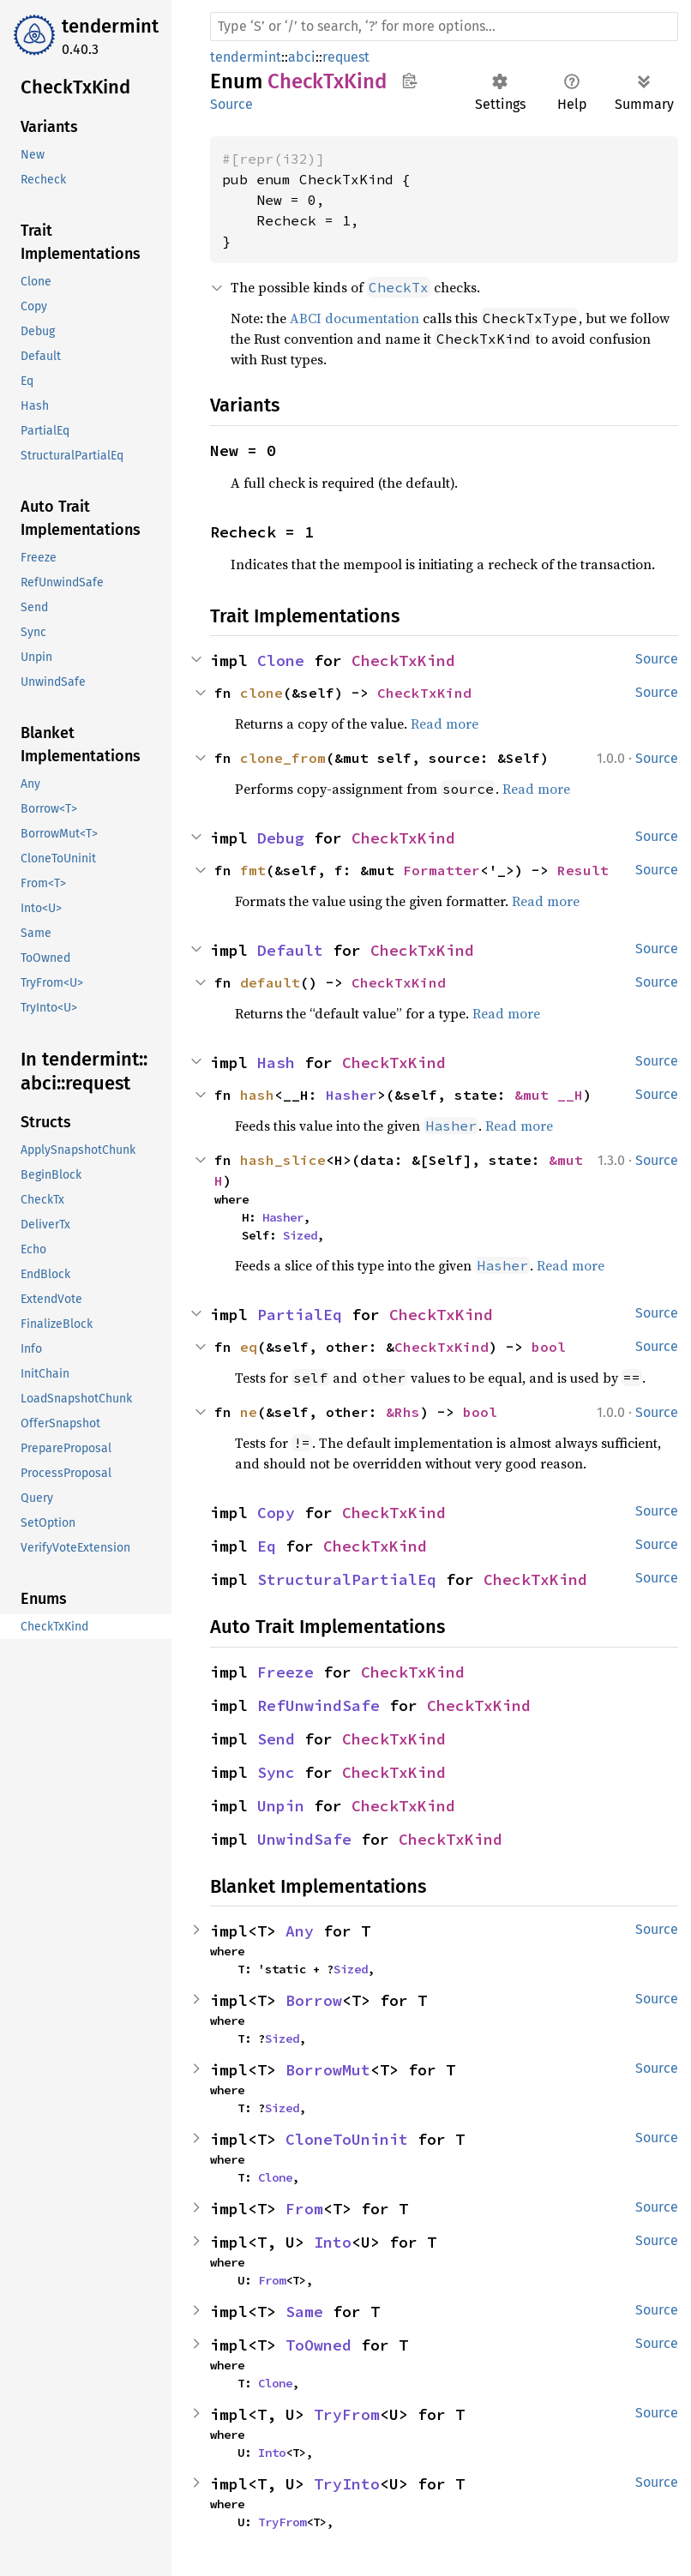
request (346, 57)
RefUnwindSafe (318, 1705)
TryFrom (347, 2414)
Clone (280, 660)
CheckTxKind (403, 660)
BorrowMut (327, 2070)
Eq (266, 1546)
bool (549, 1346)
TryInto (347, 2484)
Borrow (313, 2000)
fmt (253, 870)
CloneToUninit (346, 2139)
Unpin (280, 1806)
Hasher (351, 1094)
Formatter (441, 870)
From (304, 2209)
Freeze (285, 1672)
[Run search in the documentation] (444, 26)
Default (290, 950)
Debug (280, 838)
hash (257, 1094)
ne (248, 1411)
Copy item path (409, 80)
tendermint (110, 26)
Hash (276, 1062)
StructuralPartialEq (346, 1579)
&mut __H (548, 1094)
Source (231, 104)
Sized (300, 1235)
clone (261, 692)
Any (299, 1931)
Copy (276, 1512)
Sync (276, 1772)
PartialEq (299, 1314)
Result (583, 870)
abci (301, 57)
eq (248, 1346)
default (270, 982)
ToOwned (318, 2345)
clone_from (283, 757)
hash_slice (283, 1159)
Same (304, 2311)
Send (276, 1739)
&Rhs (403, 1411)
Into (333, 2242)
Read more (444, 723)
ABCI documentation (354, 318)
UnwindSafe (304, 1839)
